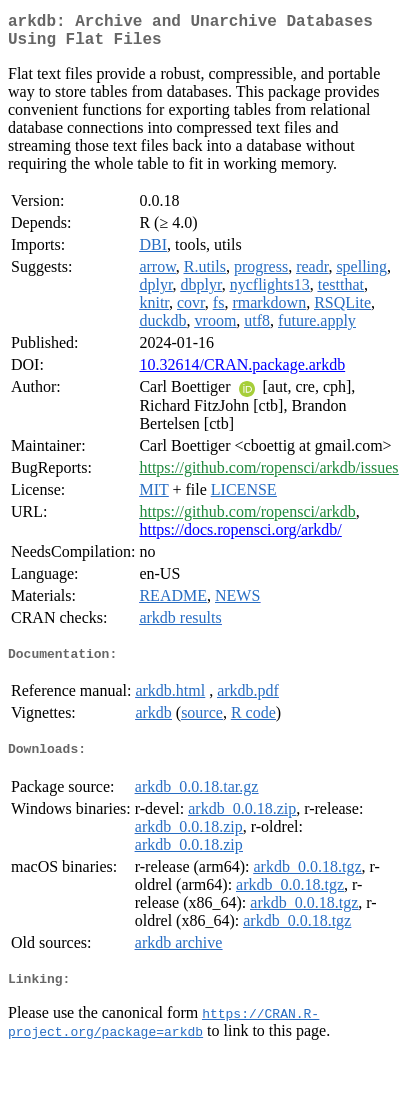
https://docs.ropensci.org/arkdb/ (240, 537)
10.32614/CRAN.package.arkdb (242, 372)
